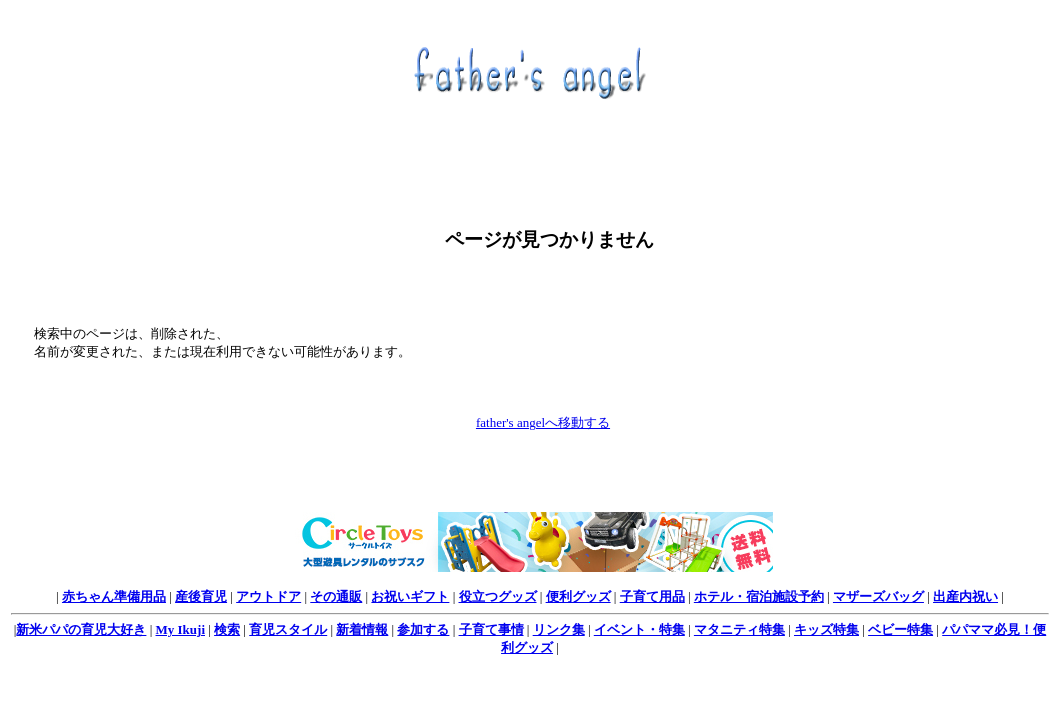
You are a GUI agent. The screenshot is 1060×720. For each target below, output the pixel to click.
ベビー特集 (900, 629)
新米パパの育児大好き (81, 629)
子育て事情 (491, 629)
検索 (227, 629)
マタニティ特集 (739, 629)
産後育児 (201, 596)
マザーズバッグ (878, 596)
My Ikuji (180, 629)
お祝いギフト (410, 596)
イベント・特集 (639, 629)
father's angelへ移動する (543, 422)
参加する (423, 629)
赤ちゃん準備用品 (114, 596)
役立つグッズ (498, 596)
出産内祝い (965, 596)
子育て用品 (652, 596)
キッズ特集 (826, 629)
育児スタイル (288, 629)
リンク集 (559, 629)
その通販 (336, 596)
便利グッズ (578, 596)
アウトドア (268, 596)
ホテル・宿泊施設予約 (759, 596)
